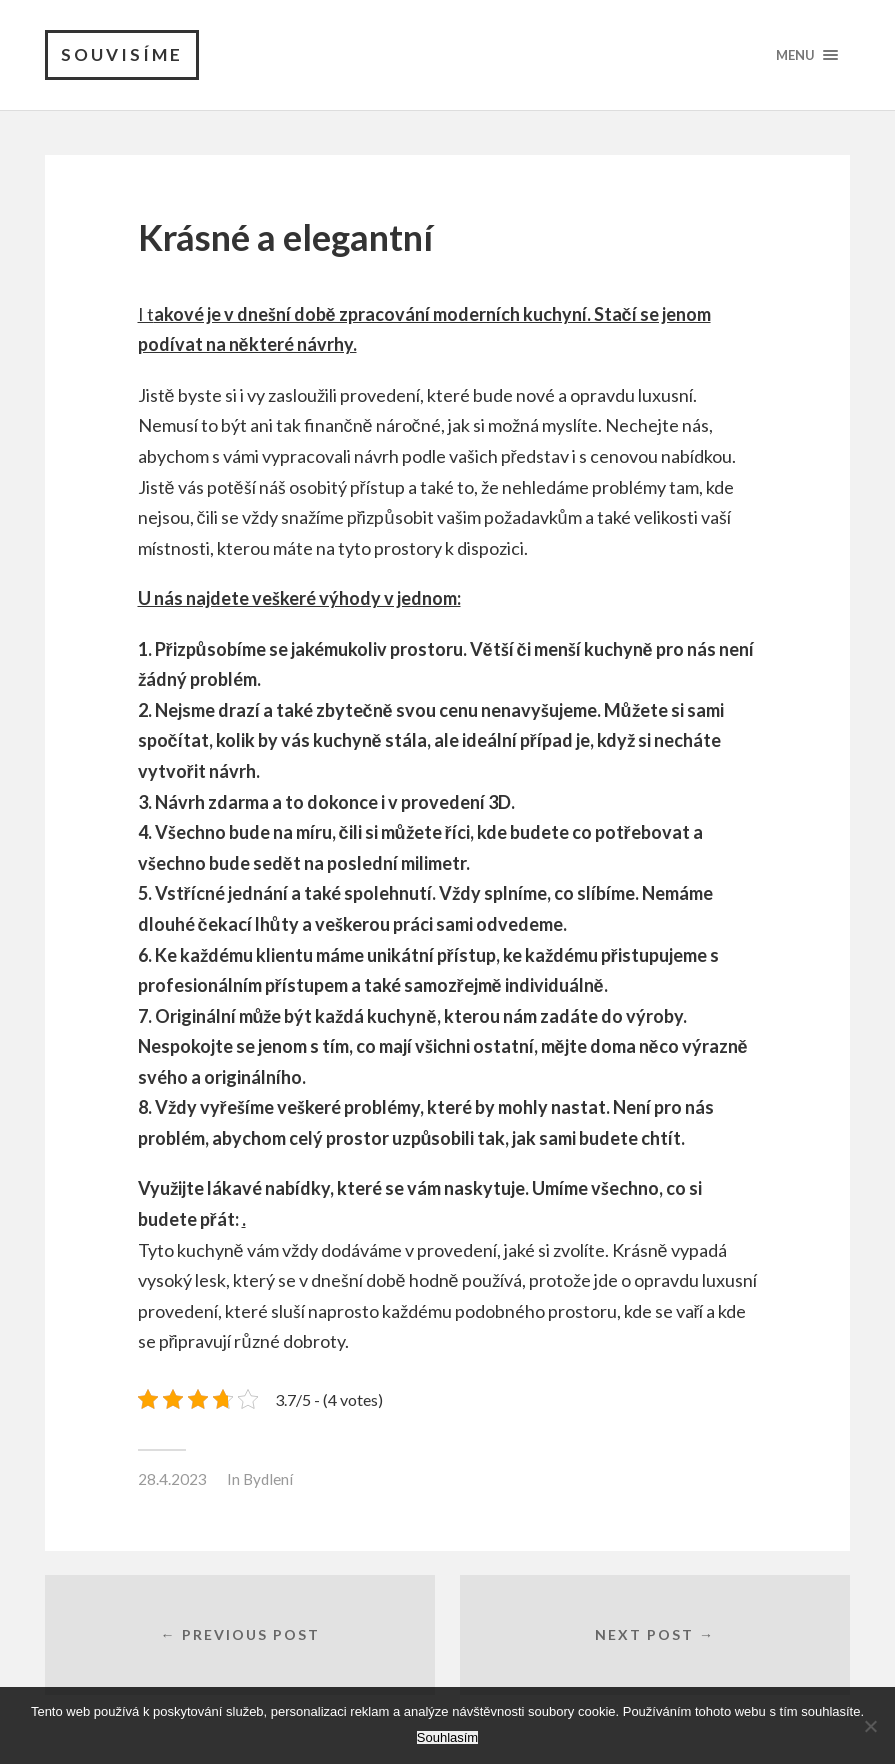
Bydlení (268, 1479)
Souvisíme (122, 54)
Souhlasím (447, 1737)
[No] (870, 1726)
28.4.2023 (172, 1479)
